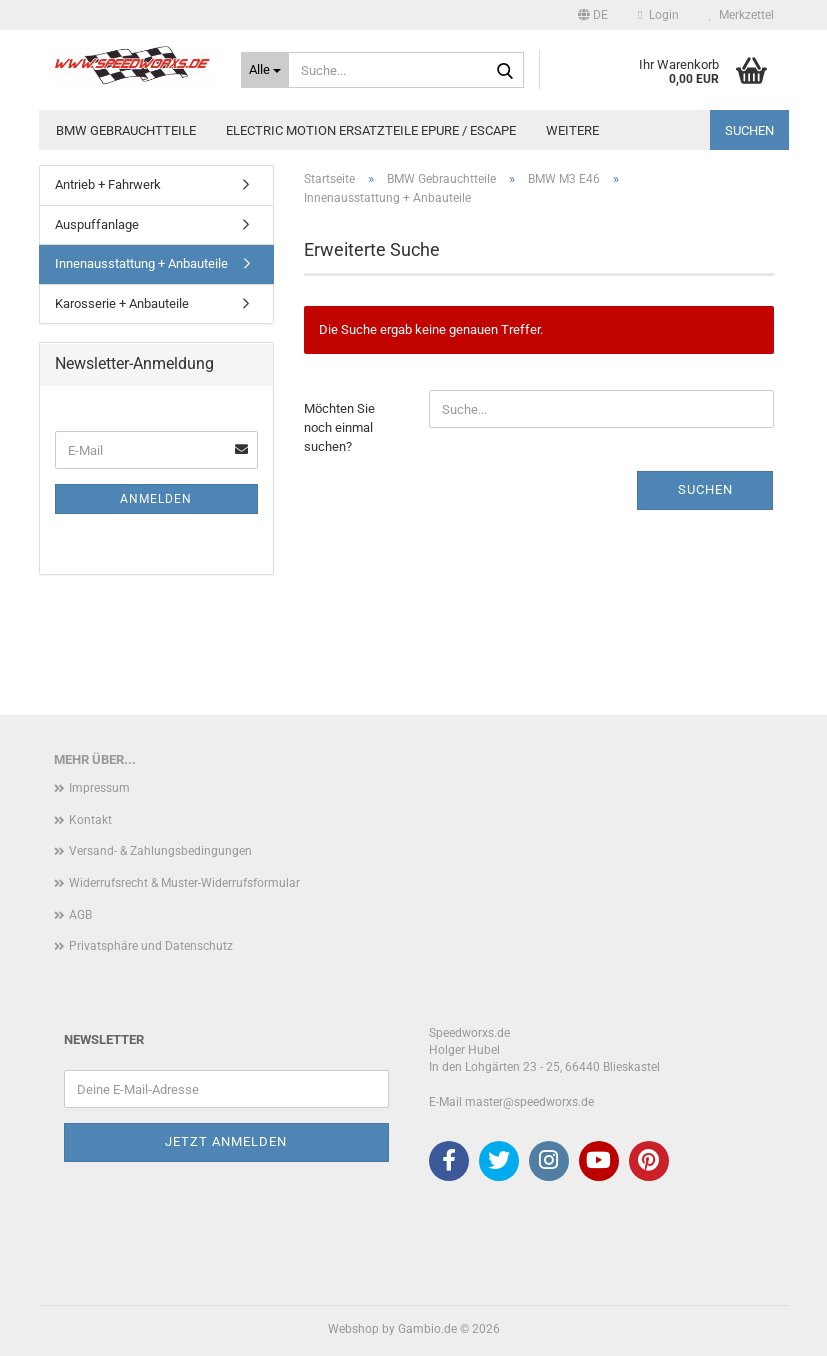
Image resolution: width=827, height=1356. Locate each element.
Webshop (353, 1329)
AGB (80, 915)
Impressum (99, 788)
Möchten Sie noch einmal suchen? (339, 427)
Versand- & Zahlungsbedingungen (160, 851)
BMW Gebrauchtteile (126, 130)
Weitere (572, 130)
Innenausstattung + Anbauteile (141, 263)
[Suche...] (265, 70)
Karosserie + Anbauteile (122, 303)
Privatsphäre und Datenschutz (151, 946)
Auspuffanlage (97, 224)
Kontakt (90, 820)
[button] (593, 15)
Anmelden (156, 499)
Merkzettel (741, 15)
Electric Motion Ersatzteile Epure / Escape (371, 130)
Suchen (749, 130)
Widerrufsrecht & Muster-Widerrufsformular (184, 883)
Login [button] (658, 15)
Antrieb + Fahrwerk (108, 184)
